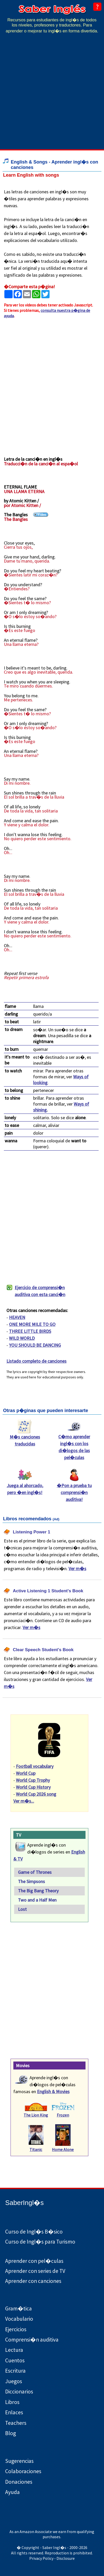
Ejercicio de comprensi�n (35, 1291)
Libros (12, 2402)
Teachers (15, 2422)
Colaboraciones (23, 2471)
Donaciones (18, 2481)
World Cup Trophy (33, 1780)
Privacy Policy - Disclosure (52, 2558)
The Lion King (36, 2115)
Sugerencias (19, 2460)
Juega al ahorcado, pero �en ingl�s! (25, 1486)
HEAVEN (17, 1317)
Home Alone (63, 2149)
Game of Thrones (35, 1872)
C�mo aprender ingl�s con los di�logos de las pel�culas (74, 1444)
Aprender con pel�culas (34, 2260)
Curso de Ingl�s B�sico (34, 2231)
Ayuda (12, 2492)
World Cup (25, 1773)
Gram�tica (18, 2308)
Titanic (36, 2149)
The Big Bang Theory (38, 1891)
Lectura (14, 2349)
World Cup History (33, 1787)
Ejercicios (15, 2329)
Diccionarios (19, 2391)
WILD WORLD (22, 1338)
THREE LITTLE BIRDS (30, 1331)
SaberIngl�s (24, 2202)
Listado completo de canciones (36, 1361)
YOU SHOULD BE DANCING (35, 1345)
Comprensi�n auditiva (32, 2339)
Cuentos (15, 2360)
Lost (22, 1909)
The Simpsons (31, 1881)
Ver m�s (77, 1568)
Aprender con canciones (33, 2280)
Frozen (63, 2115)
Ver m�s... (23, 1801)
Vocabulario (19, 2318)
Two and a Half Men (37, 1900)
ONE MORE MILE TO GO (32, 1324)
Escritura (15, 2370)
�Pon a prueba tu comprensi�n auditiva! (74, 1489)
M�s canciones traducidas (25, 1438)
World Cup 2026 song (36, 1794)
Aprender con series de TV (35, 2270)
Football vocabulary (34, 1766)
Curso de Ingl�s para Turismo (40, 2241)
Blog (10, 2433)
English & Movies (53, 2091)
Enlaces (14, 2412)
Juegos (13, 2381)
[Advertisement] (52, 93)
